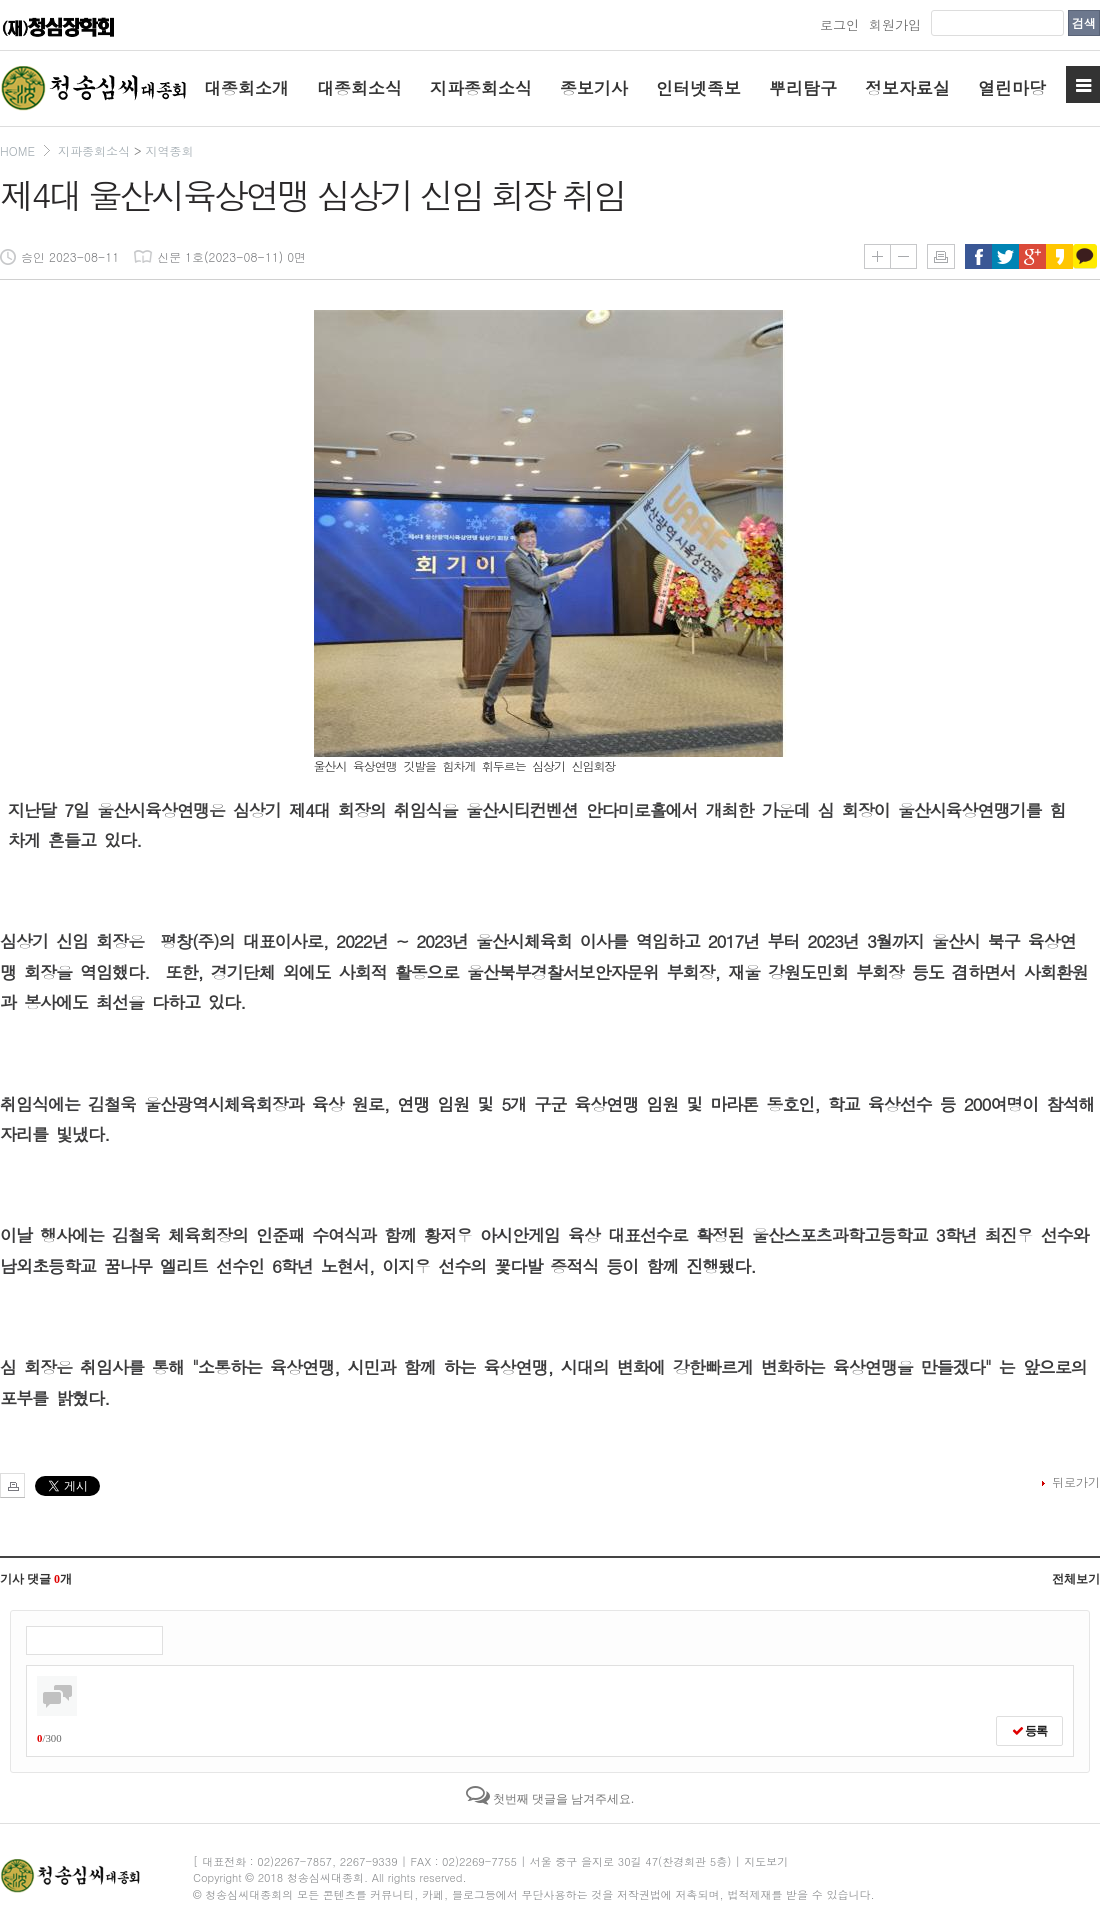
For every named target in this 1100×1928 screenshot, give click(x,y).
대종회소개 (246, 88)
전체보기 (1076, 1579)
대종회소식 (359, 88)
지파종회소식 (481, 88)
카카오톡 (1086, 256)
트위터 (1005, 256)
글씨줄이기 (903, 256)
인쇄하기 (941, 256)
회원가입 (895, 24)
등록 (1029, 1731)
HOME (17, 150)
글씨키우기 (877, 256)
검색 (1084, 22)
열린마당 (1012, 88)
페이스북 (978, 256)
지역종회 (169, 150)
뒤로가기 (1076, 1481)
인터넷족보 (698, 88)
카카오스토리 (1059, 256)
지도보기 (766, 1861)
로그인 (839, 24)
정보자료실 (907, 88)
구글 (1032, 256)
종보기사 (594, 88)
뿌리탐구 (803, 88)
